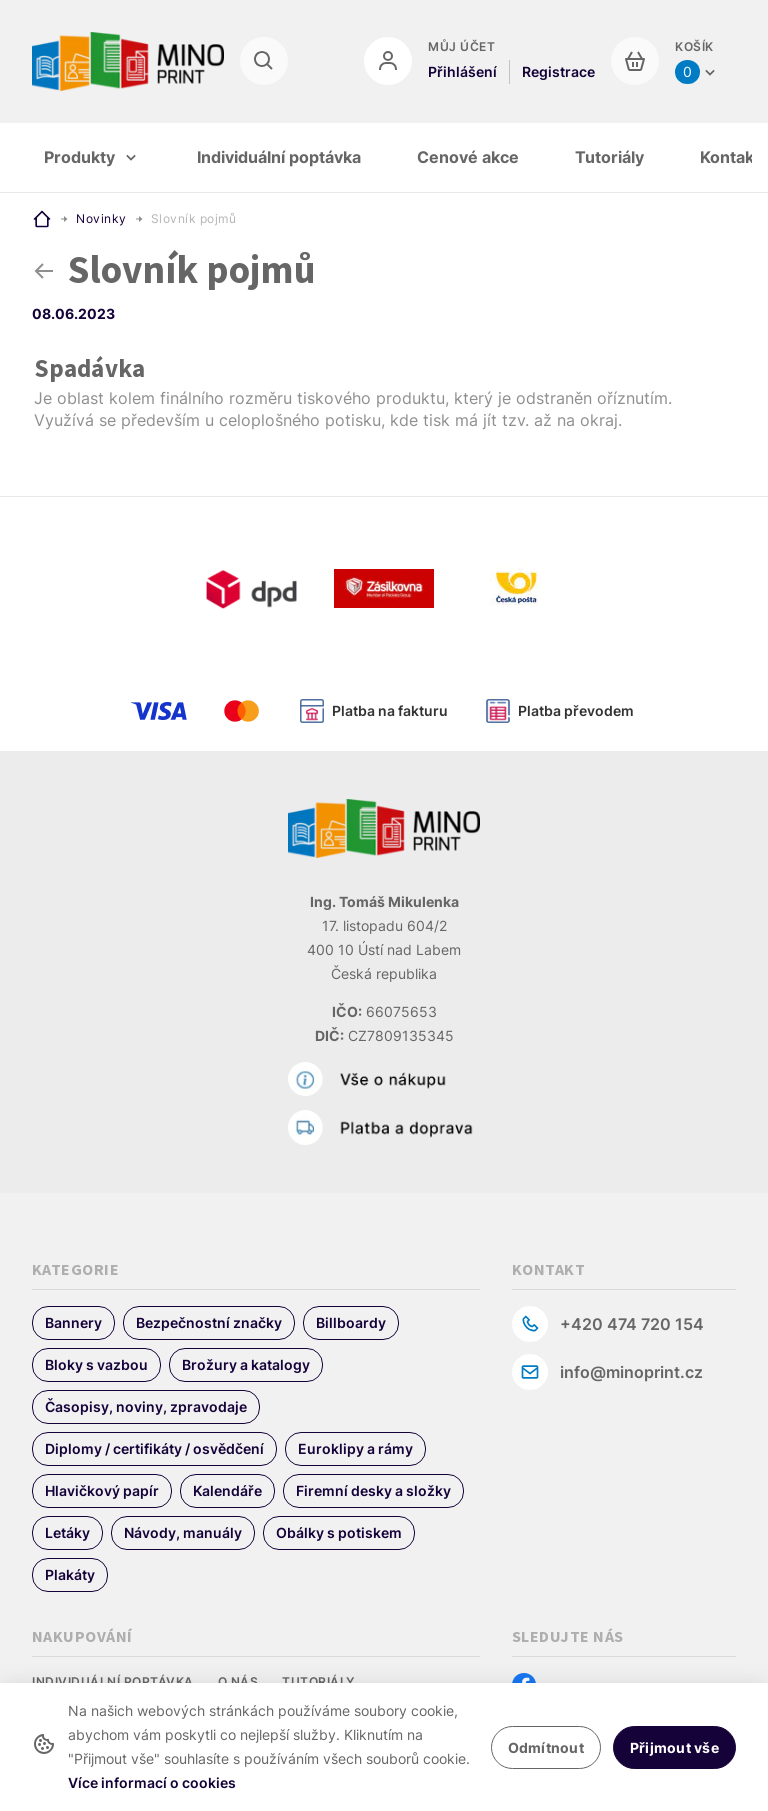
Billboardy (351, 1322)
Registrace (558, 71)
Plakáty (70, 1574)
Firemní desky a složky (373, 1490)
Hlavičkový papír (102, 1490)
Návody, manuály (183, 1532)
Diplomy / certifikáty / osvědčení (154, 1448)
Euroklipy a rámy (355, 1448)
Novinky (101, 218)
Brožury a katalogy (246, 1364)
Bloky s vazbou (96, 1364)
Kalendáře (227, 1490)
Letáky (67, 1532)
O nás (238, 1681)
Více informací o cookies (152, 1782)
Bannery (73, 1322)
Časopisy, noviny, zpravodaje (146, 1406)
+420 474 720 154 (632, 1324)
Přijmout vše (674, 1747)
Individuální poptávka (113, 1681)
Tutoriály (318, 1681)
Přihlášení (462, 71)
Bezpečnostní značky (209, 1322)
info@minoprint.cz (631, 1372)
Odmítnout (546, 1747)
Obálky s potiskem (339, 1532)
